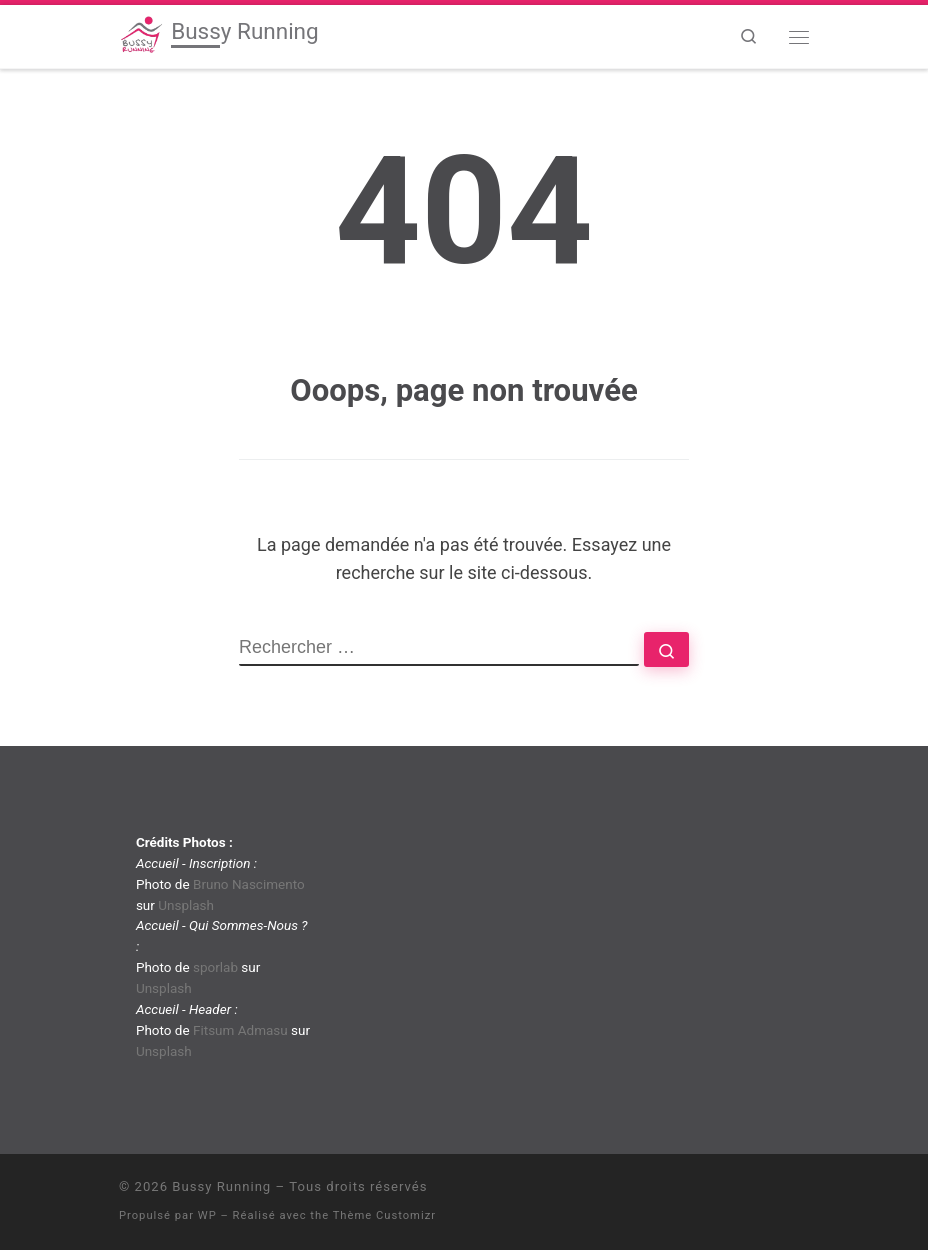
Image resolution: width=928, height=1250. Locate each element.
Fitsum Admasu (240, 1030)
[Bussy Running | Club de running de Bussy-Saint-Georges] (141, 34)
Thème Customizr (384, 1215)
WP (207, 1215)
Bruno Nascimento (249, 884)
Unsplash (186, 905)
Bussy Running (221, 1186)
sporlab (215, 967)
